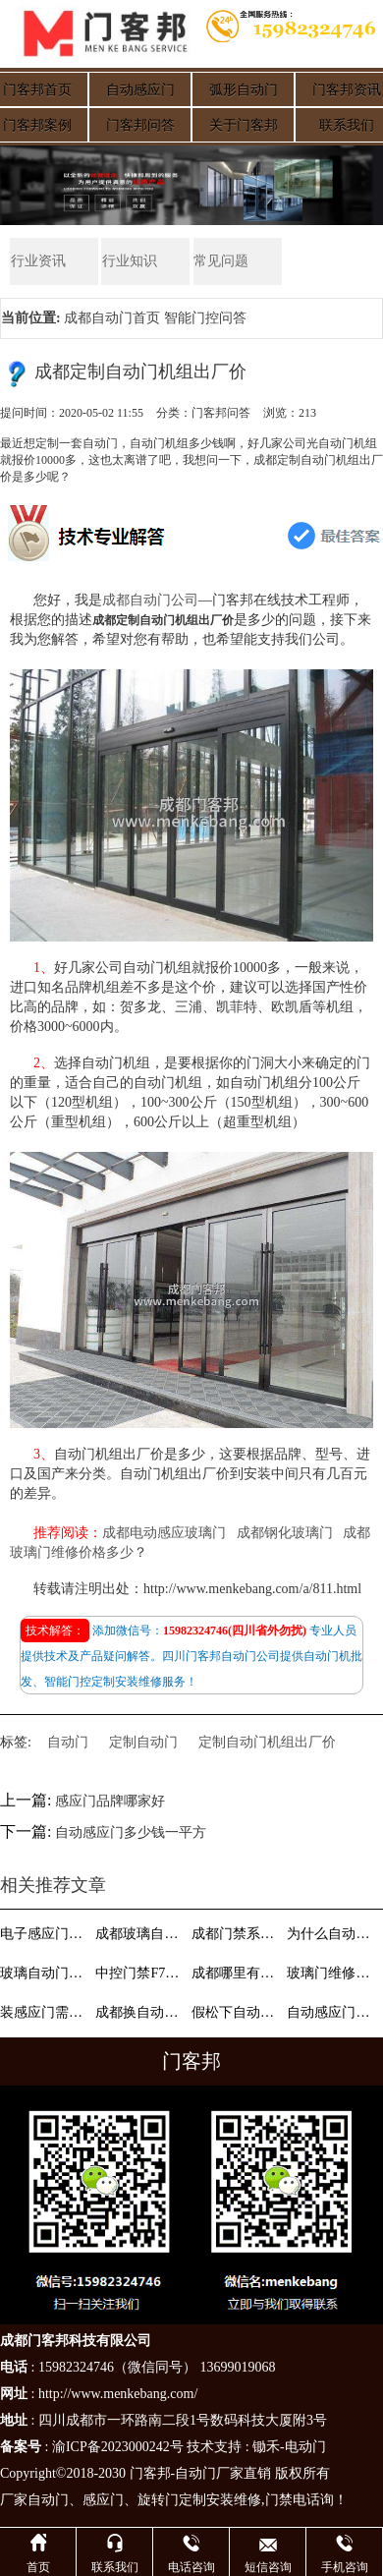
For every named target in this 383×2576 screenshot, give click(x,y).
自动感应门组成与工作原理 (333, 2012)
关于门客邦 (243, 125)
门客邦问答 (140, 125)
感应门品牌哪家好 (110, 1801)
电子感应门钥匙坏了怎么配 (46, 1933)
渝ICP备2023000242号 (118, 2446)
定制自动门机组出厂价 (267, 1742)
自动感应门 (140, 90)
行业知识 (128, 261)
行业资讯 (37, 261)
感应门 (103, 2499)
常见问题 (220, 261)
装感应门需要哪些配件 (46, 2012)
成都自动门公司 (150, 600)
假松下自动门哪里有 (238, 2012)
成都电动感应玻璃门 (164, 1532)
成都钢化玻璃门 (285, 1532)
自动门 (67, 1742)
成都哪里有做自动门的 (238, 1973)
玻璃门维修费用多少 (333, 1973)
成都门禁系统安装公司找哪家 (238, 1933)
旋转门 (158, 2499)
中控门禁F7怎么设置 (141, 1973)
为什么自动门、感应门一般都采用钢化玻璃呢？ (333, 1933)
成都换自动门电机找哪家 (141, 2012)
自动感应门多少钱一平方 (130, 1833)
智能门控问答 (205, 318)
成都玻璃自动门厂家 (141, 1933)
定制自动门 (143, 1742)
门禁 (279, 2499)
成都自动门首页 (112, 318)
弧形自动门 (243, 90)
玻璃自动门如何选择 (46, 1973)
